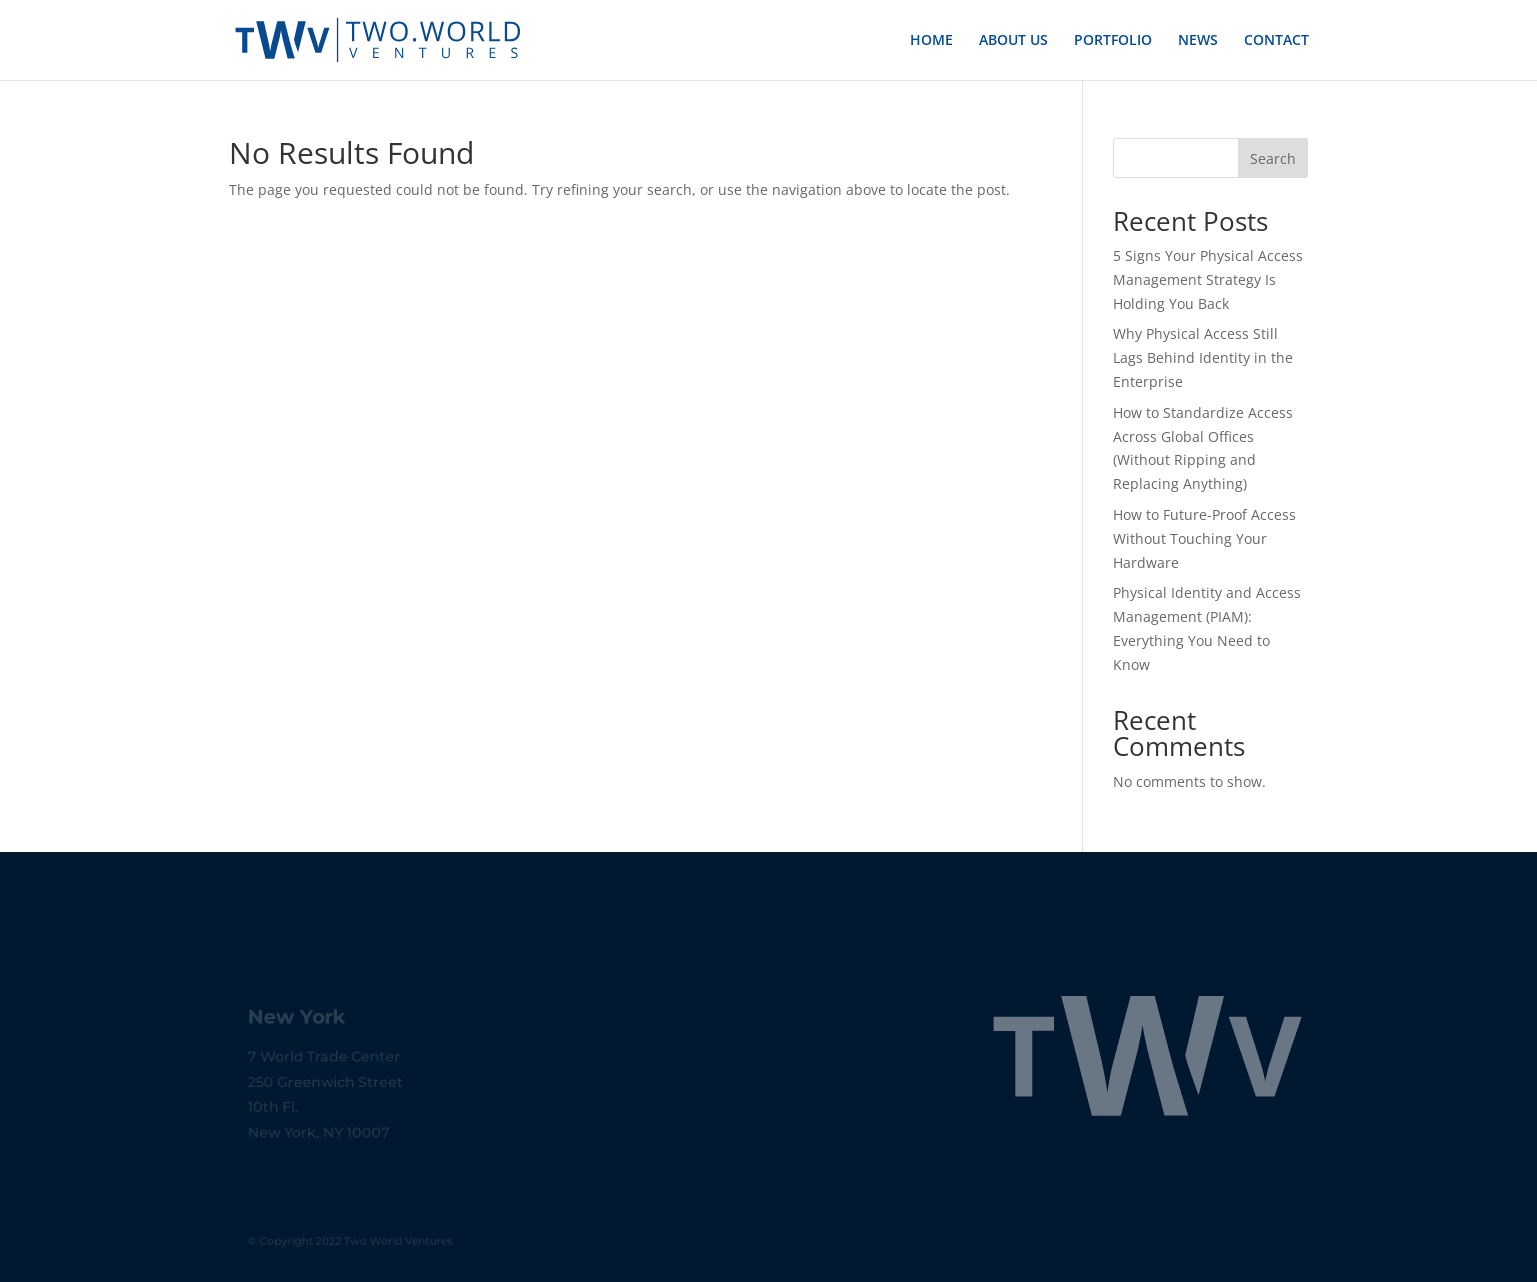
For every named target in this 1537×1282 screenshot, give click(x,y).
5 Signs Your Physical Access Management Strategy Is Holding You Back (1208, 279)
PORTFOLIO (1113, 41)
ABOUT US (1013, 41)
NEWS (1198, 41)
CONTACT (1276, 41)
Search (1273, 158)
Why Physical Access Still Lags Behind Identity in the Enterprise (1203, 357)
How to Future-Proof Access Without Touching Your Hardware (1204, 538)
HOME (931, 41)
